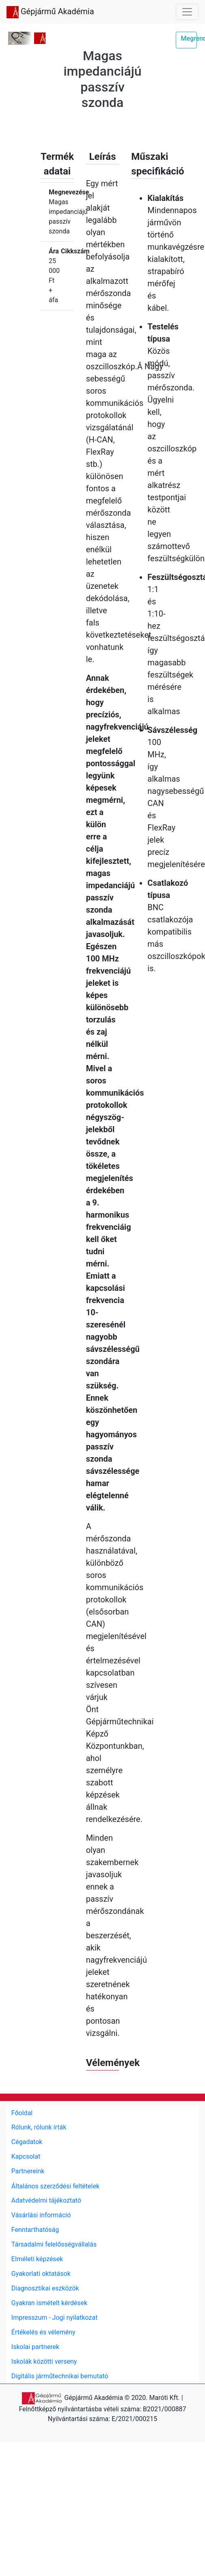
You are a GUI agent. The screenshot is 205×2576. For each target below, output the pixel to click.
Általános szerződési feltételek (55, 2186)
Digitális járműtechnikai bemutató (59, 2376)
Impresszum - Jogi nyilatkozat (54, 2317)
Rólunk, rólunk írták (39, 2127)
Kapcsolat (25, 2156)
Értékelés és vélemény (43, 2332)
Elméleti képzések (37, 2259)
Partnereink (28, 2171)
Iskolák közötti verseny (44, 2361)
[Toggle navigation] (187, 12)
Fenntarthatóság (35, 2230)
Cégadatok (27, 2142)
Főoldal (21, 2113)
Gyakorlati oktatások (41, 2273)
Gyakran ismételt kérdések (49, 2303)
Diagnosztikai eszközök (45, 2288)
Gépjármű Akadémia (50, 12)
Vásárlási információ (41, 2215)
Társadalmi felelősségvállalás (54, 2244)
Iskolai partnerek (35, 2347)
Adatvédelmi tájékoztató (46, 2200)
